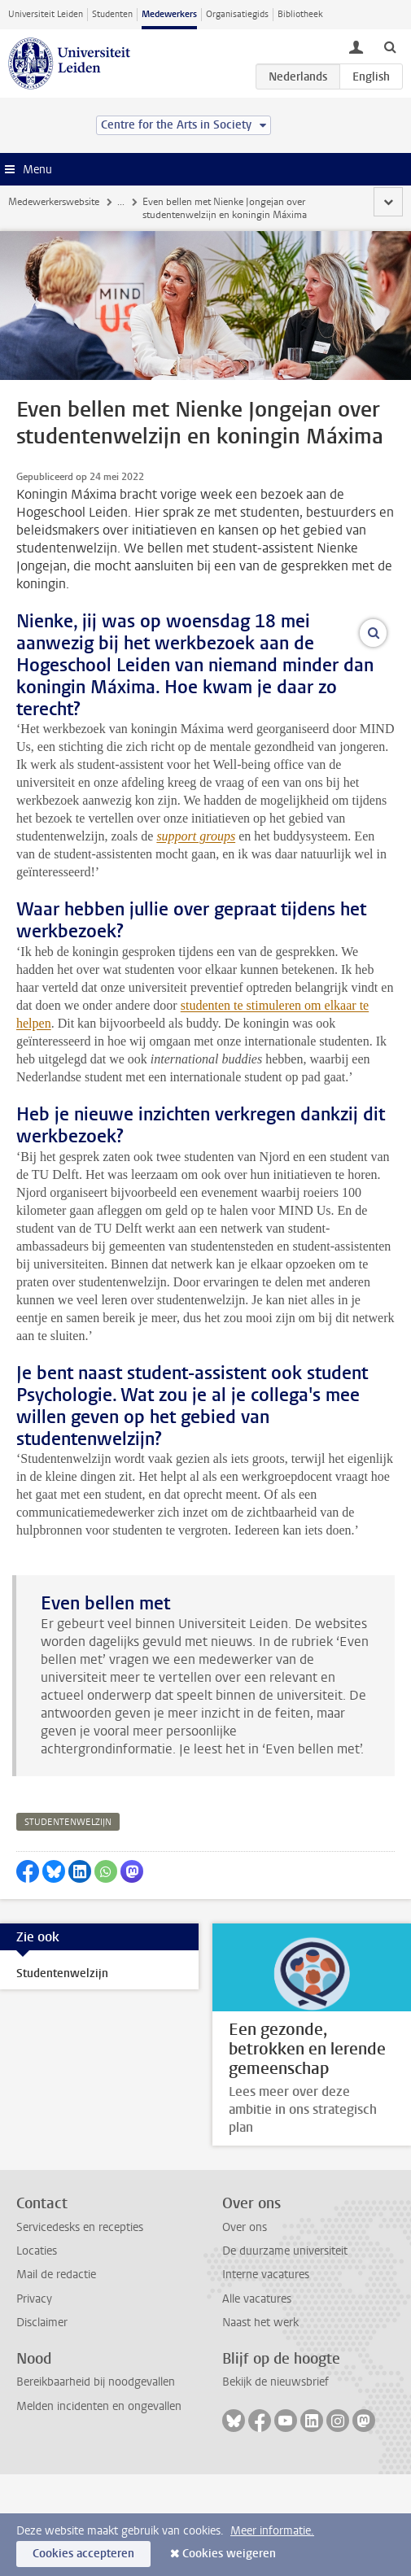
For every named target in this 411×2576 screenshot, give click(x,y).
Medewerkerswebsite (53, 201)
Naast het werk (260, 2424)
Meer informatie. (272, 2531)
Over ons (244, 2328)
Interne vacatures (265, 2376)
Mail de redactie (56, 2376)
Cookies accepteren (83, 2553)
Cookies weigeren (229, 2553)
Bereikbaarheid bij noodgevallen (95, 2483)
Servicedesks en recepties (79, 2328)
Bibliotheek (300, 14)
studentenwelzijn (67, 1924)
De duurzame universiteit (285, 2352)
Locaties (36, 2352)
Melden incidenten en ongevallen (98, 2507)
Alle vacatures (256, 2400)
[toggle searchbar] (390, 46)
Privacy (34, 2400)
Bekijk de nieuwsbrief (275, 2483)
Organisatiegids (237, 14)
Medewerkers (169, 14)
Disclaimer (42, 2424)
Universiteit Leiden (45, 14)
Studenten (112, 14)
